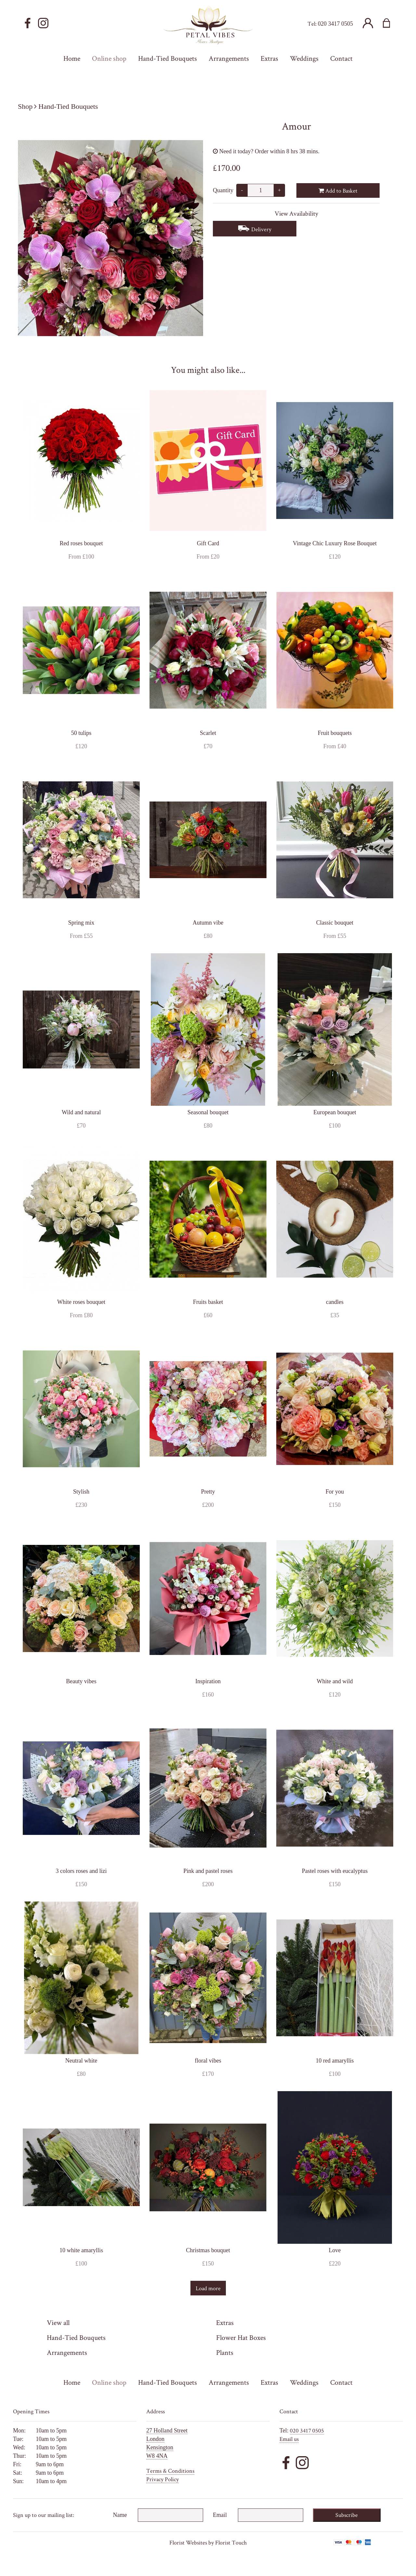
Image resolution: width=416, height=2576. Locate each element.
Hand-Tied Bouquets (68, 106)
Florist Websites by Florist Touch (208, 2542)
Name (120, 2515)
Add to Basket (338, 190)
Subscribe (346, 2515)
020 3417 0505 (335, 24)
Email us (289, 2439)
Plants (224, 2352)
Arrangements (67, 2352)
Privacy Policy (162, 2479)
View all (58, 2322)
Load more (208, 2288)
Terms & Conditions (170, 2470)
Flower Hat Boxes (241, 2337)
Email (220, 2515)
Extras (225, 2322)
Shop (25, 106)
